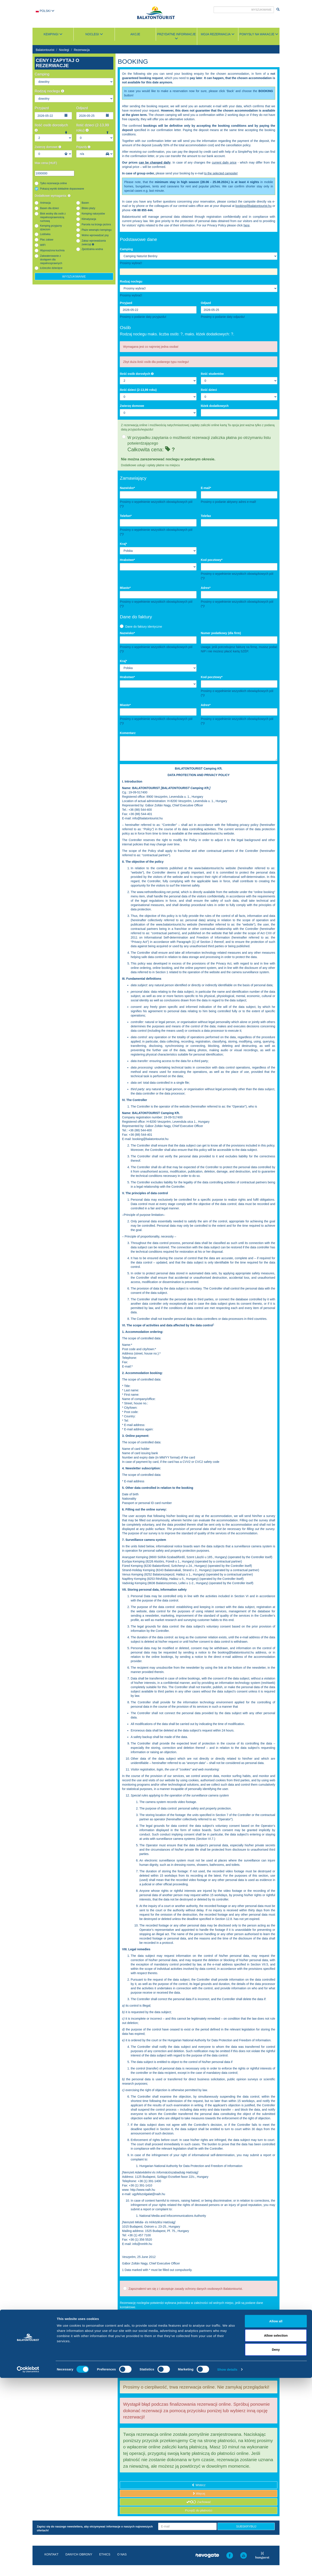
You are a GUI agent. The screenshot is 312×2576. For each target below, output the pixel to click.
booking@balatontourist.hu (254, 206)
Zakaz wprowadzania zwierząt (94, 242)
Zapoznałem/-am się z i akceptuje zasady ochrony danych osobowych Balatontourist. (185, 2288)
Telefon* (126, 516)
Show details (227, 2567)
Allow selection (276, 2533)
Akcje (135, 34)
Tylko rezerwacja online (53, 183)
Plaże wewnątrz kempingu (97, 229)
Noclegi (64, 50)
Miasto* (125, 588)
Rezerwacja (82, 50)
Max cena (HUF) (46, 163)
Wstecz (199, 2485)
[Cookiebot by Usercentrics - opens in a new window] (28, 2567)
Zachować (198, 2502)
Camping (42, 74)
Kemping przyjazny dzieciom (51, 227)
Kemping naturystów (93, 213)
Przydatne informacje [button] (176, 36)
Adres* (206, 588)
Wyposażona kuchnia (52, 250)
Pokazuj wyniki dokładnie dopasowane (62, 188)
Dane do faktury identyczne (143, 626)
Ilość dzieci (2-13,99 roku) (92, 127)
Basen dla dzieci (49, 208)
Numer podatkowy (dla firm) (221, 633)
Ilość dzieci (209, 389)
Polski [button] (45, 11)
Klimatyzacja (89, 219)
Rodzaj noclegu (49, 91)
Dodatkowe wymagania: (52, 195)
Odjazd (82, 108)
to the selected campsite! (221, 173)
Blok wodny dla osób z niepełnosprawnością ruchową (53, 217)
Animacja (45, 202)
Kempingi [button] (53, 34)
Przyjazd (42, 108)
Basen (85, 202)
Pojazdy (83, 147)
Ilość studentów (212, 373)
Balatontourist (45, 50)
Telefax (206, 516)
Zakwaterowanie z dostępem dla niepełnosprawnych (51, 259)
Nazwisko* (127, 488)
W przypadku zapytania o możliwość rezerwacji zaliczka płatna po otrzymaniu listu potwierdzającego (199, 443)
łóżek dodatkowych (215, 406)
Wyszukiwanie (74, 276)
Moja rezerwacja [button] (217, 34)
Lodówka (45, 234)
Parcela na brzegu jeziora (96, 224)
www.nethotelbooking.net (154, 892)
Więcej (198, 2493)
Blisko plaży (88, 208)
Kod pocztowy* (212, 560)
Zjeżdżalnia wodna (92, 249)
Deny (276, 2547)
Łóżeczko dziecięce (51, 268)
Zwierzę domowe (48, 147)
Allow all (276, 2519)
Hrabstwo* (127, 560)
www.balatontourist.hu (208, 833)
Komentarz (127, 733)
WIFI (43, 245)
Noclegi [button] (94, 34)
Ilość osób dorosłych (51, 127)
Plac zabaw (46, 239)
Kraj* (123, 544)
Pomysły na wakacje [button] (258, 34)
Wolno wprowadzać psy (95, 235)
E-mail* (206, 488)
